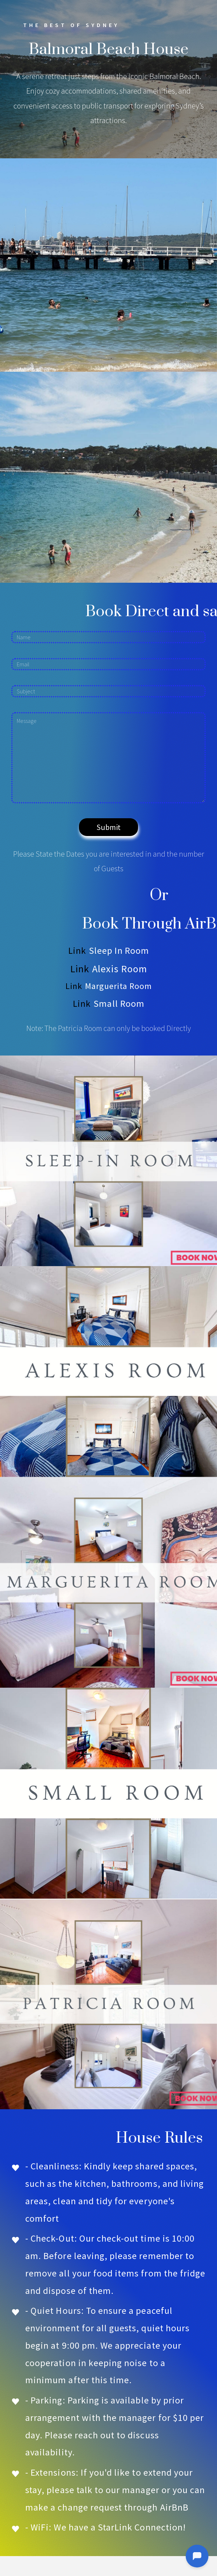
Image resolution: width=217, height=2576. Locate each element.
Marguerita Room (118, 985)
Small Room (119, 1003)
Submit (108, 827)
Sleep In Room (119, 950)
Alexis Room (119, 968)
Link (77, 950)
